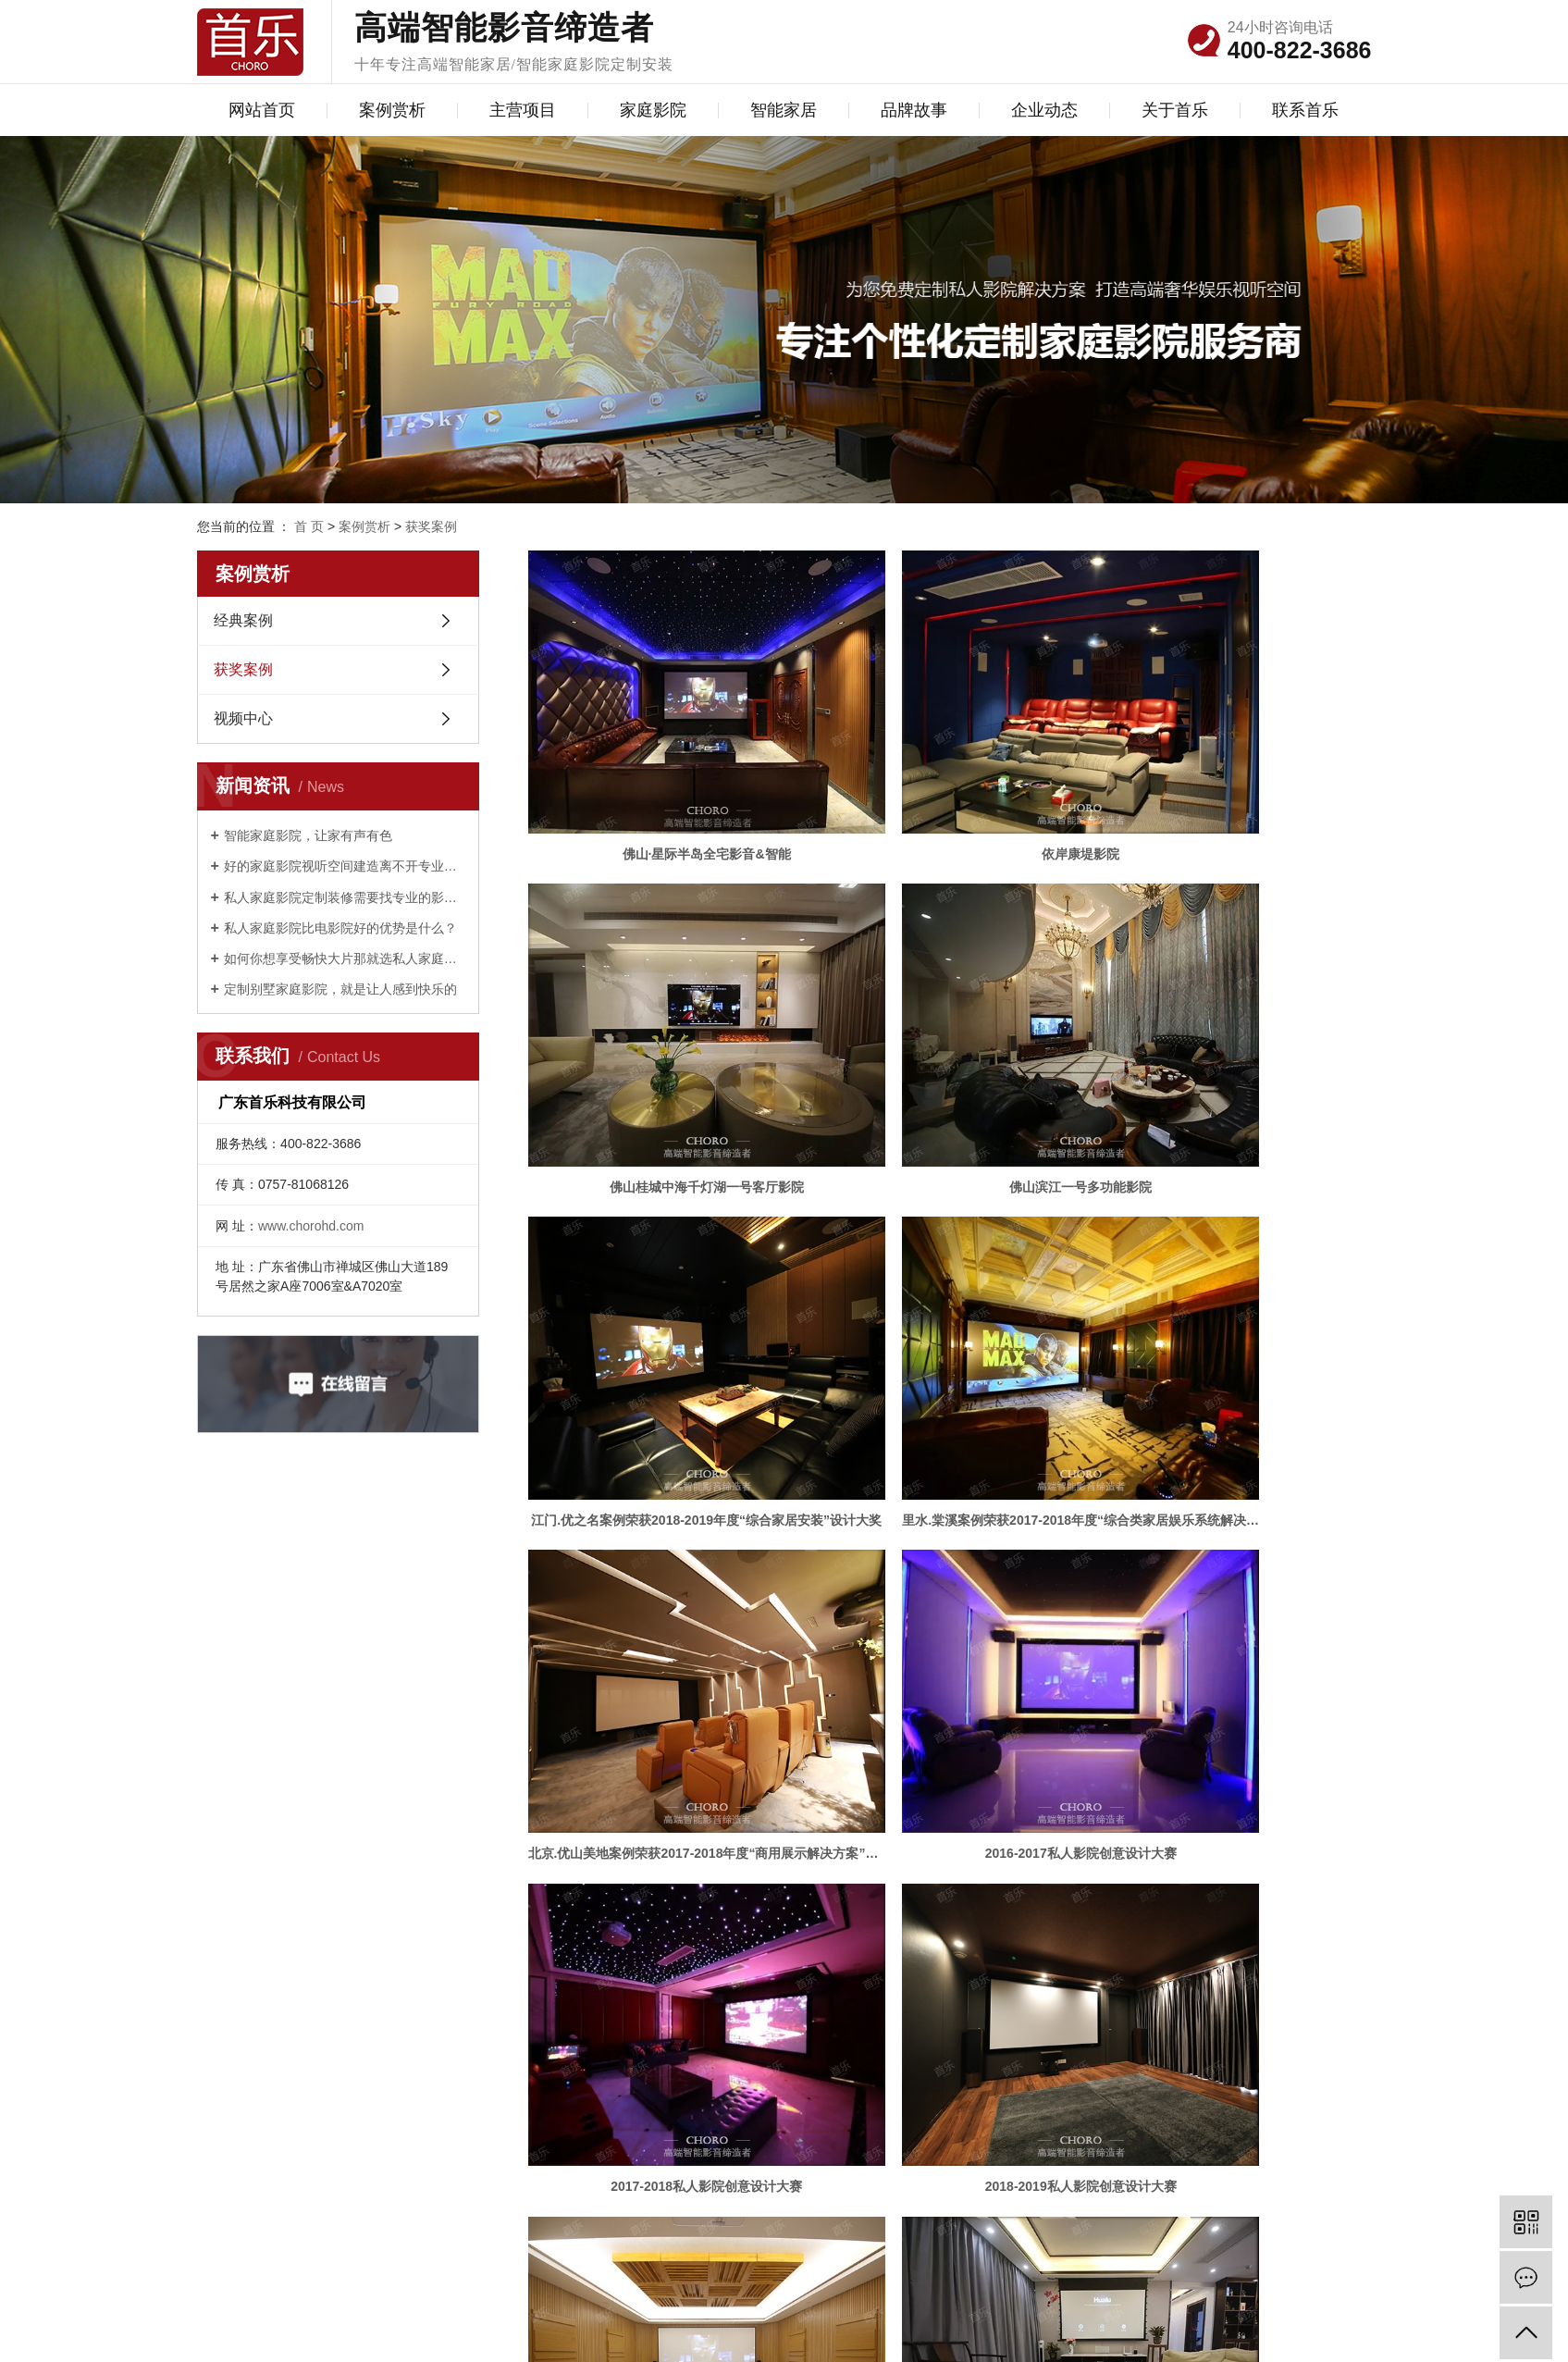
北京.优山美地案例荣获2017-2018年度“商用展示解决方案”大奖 (662, 1312)
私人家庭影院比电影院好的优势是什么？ (340, 928)
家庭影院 (653, 110)
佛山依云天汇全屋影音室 (1236, 1576)
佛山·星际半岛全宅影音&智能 (662, 784)
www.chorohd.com (311, 1225)
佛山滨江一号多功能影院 (662, 1048)
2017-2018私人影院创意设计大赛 (1236, 1312)
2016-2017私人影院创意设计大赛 (949, 1312)
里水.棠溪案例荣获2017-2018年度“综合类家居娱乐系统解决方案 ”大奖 (1236, 1048)
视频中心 (243, 718)
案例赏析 (392, 110)
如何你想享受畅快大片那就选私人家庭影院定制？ (344, 958)
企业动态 (1044, 110)
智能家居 (783, 110)
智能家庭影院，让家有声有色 (308, 835)
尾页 (1002, 1902)
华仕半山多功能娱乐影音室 (1236, 1840)
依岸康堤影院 (949, 784)
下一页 (943, 1902)
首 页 (309, 526)
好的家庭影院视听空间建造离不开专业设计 (344, 866)
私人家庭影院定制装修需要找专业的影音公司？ (344, 897)
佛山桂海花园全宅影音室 (949, 1576)
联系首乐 (1305, 110)
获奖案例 (431, 526)
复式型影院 (662, 1840)
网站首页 (261, 110)
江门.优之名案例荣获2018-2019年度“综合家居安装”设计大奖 (949, 1048)
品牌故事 (914, 110)
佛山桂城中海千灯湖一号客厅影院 (1236, 784)
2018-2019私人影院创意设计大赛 (663, 1576)
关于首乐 (1175, 110)
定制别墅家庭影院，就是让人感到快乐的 (340, 989)
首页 (820, 1902)
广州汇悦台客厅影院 (949, 1840)
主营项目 (522, 110)
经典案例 (243, 620)
